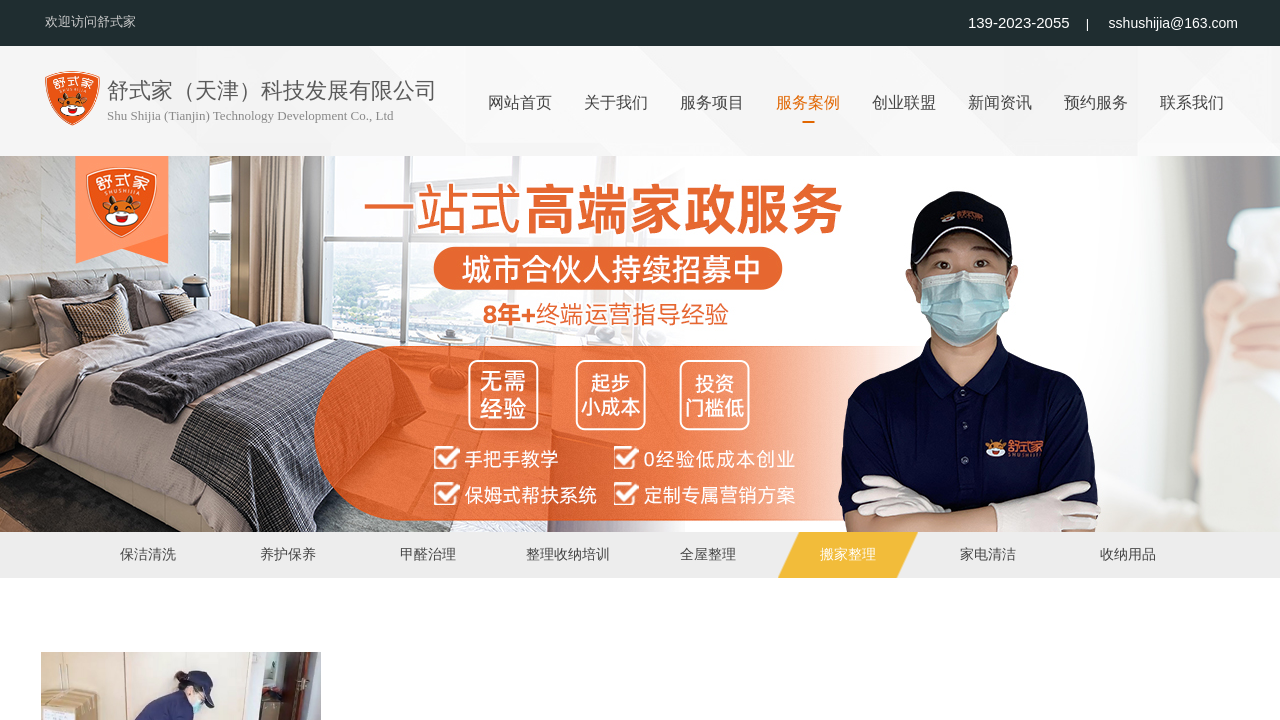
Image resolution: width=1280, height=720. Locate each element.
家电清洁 (988, 554)
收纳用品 (1128, 554)
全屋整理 (708, 554)
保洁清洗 (148, 554)
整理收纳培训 (568, 554)
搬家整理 (848, 554)
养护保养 (288, 554)
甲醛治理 (428, 554)
